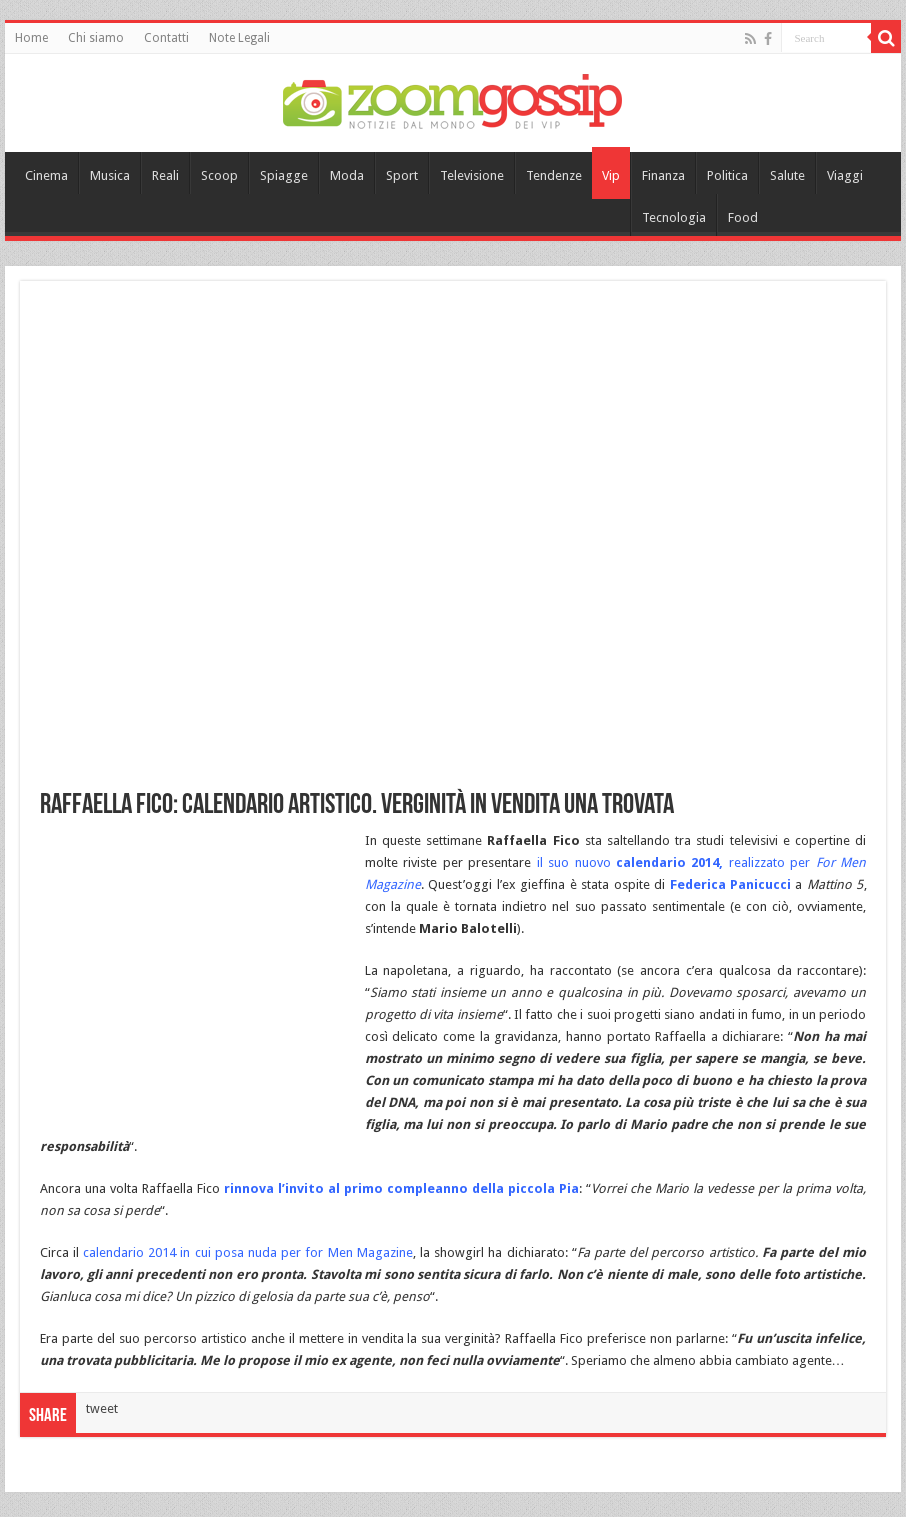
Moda (347, 175)
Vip (611, 175)
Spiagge (284, 175)
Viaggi (845, 175)
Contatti (166, 38)
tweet (102, 1408)
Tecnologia (674, 217)
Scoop (219, 175)
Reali (165, 175)
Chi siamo (96, 38)
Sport (402, 175)
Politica (727, 175)
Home (31, 38)
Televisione (472, 175)
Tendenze (554, 175)
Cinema (46, 175)
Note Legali (239, 38)
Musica (110, 175)
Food (743, 217)
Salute (787, 175)
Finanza (663, 175)
